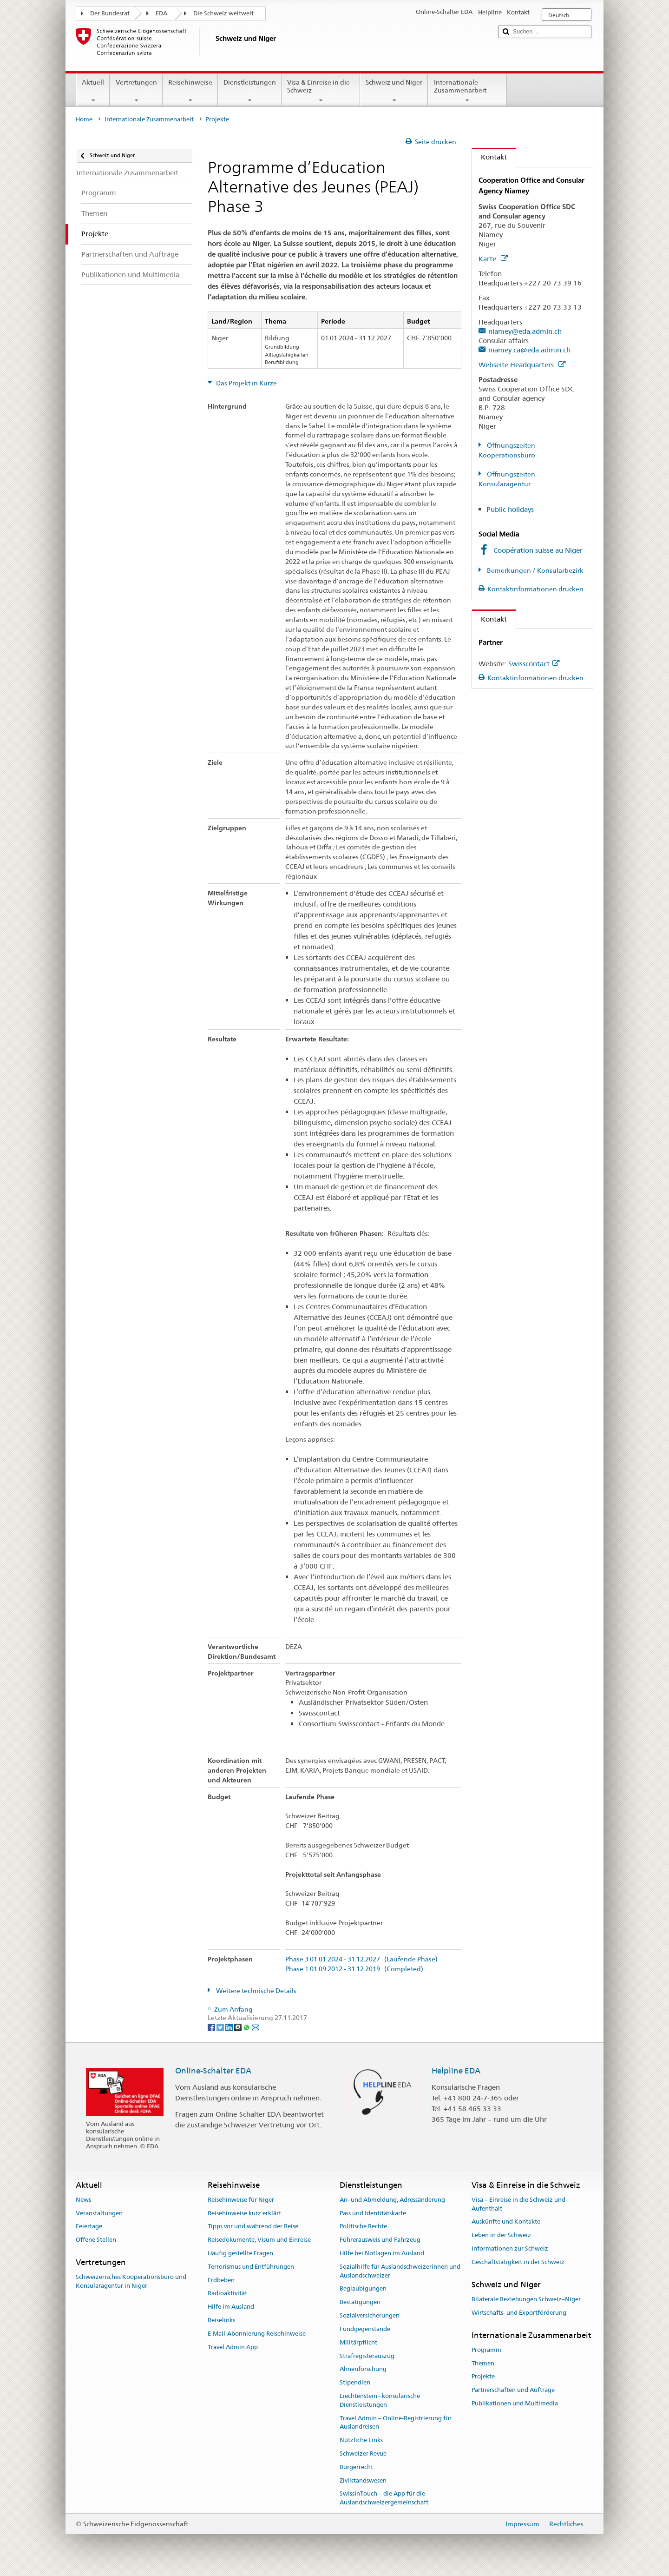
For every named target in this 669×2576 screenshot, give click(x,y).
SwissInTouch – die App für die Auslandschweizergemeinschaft (384, 2498)
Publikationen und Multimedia (515, 2403)
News (83, 2199)
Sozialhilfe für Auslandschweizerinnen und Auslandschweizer (400, 2271)
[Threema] (238, 2026)
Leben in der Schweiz (501, 2235)
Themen (483, 2363)
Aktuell (93, 91)
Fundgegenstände (365, 2328)
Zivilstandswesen (363, 2480)
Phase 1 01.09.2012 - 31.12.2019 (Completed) (354, 1969)
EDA (161, 13)
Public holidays (510, 509)
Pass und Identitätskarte (373, 2213)
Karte (493, 258)
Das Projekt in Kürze (246, 383)
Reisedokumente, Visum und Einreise (259, 2239)
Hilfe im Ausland (231, 2307)
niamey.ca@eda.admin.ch (529, 349)
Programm (486, 2349)
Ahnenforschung (363, 2369)
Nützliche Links (361, 2440)
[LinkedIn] (229, 2026)
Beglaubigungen (363, 2288)
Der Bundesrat (110, 13)
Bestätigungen (360, 2302)
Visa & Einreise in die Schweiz (321, 91)
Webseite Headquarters (522, 364)
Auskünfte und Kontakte (506, 2221)
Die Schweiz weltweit (223, 13)
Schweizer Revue (363, 2453)
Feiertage (89, 2226)
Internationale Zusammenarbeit (467, 91)
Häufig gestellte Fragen (240, 2253)
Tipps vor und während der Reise (253, 2226)
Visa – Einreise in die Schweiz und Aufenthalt (518, 2204)
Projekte (483, 2376)
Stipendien (355, 2382)
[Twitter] (220, 2026)
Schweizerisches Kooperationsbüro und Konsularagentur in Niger (131, 2282)
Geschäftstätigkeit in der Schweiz (518, 2261)
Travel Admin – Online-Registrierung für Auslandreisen (396, 2422)
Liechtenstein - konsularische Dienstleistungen (380, 2400)
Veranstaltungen (99, 2213)
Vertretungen (136, 91)
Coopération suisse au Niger (538, 550)
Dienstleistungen (249, 91)
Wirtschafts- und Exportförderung (519, 2312)
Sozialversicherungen (370, 2315)
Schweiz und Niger (394, 91)
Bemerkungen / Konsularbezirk (534, 570)
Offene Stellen (96, 2239)
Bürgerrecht (356, 2466)
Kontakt (489, 156)
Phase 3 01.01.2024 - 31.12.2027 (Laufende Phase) (361, 1959)
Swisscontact (533, 663)
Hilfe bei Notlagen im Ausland (382, 2253)
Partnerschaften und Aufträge (513, 2390)
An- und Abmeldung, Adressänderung (392, 2199)
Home (84, 119)
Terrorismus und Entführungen (251, 2266)
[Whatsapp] (247, 2026)
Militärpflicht (358, 2342)
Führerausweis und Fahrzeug (380, 2239)
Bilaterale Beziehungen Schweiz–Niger (526, 2299)
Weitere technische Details (255, 1990)
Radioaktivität (227, 2293)
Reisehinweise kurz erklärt (244, 2213)
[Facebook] (212, 2026)
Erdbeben (221, 2280)
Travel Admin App (233, 2347)
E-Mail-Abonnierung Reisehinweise (257, 2333)
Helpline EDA (456, 2070)
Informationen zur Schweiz (510, 2248)
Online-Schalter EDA (213, 2070)
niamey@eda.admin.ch (525, 331)
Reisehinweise (190, 91)
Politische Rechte (363, 2226)
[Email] (255, 2026)
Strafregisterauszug (367, 2355)
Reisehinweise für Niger (241, 2199)
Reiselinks (221, 2320)
